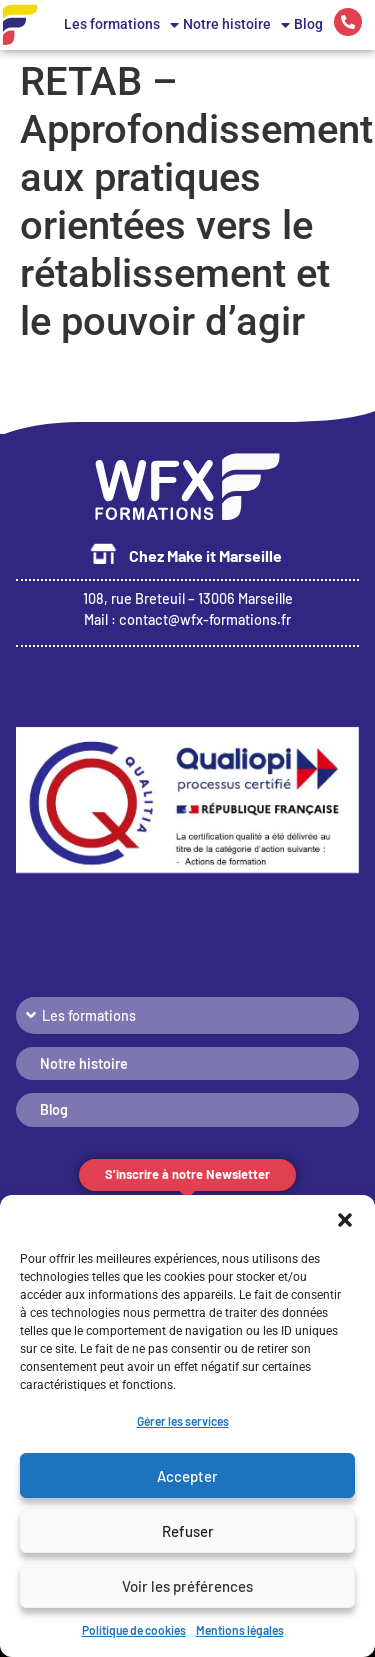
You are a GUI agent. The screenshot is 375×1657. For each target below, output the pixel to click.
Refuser (188, 1531)
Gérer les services (183, 1421)
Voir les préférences (187, 1586)
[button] (345, 1220)
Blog (308, 24)
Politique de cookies (134, 1630)
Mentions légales (240, 1630)
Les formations (121, 25)
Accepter (187, 1476)
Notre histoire (236, 25)
